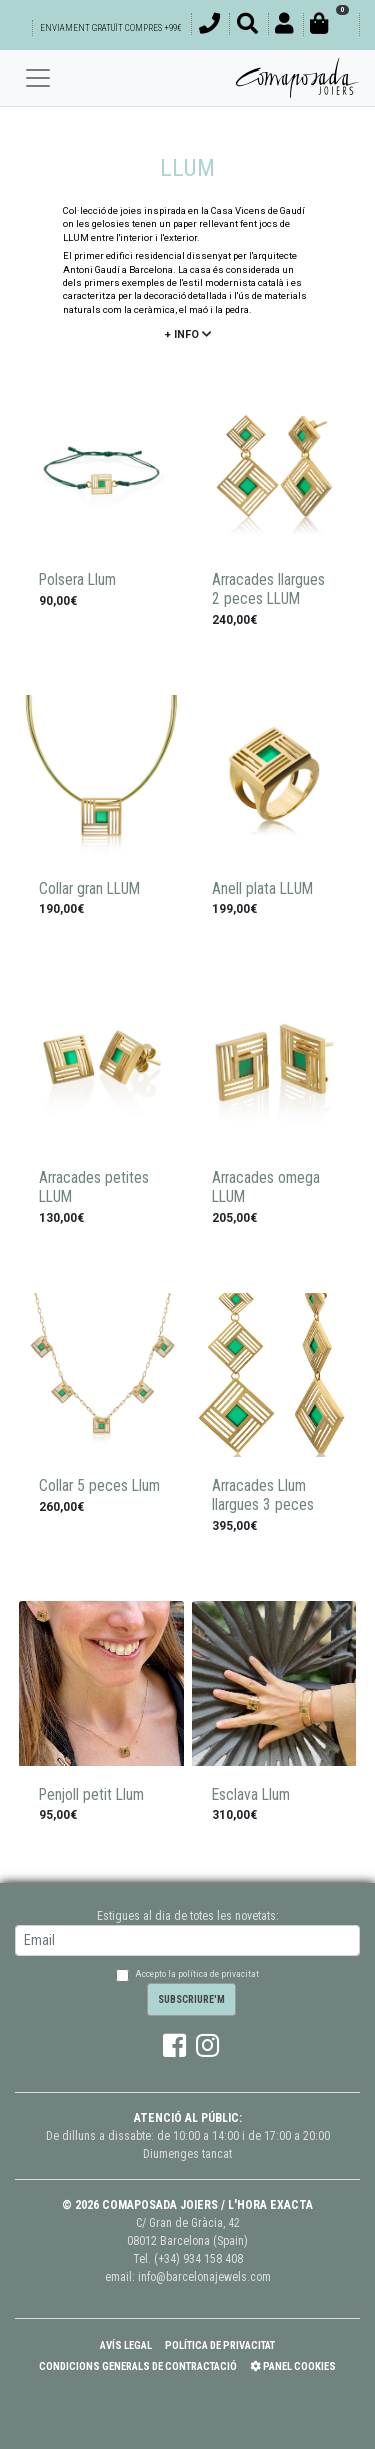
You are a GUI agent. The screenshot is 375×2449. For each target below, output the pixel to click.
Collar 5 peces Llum (99, 1486)
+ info (188, 334)
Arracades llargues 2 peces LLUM (268, 589)
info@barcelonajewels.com (204, 2277)
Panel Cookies (293, 2366)
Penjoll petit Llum (91, 1795)
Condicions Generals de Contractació (138, 2366)
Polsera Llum (77, 580)
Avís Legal (126, 2345)
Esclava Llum (251, 1795)
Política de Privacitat (220, 2345)
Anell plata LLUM (262, 889)
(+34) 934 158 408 (198, 2259)
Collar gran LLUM (89, 889)
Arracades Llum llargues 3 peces (263, 1495)
